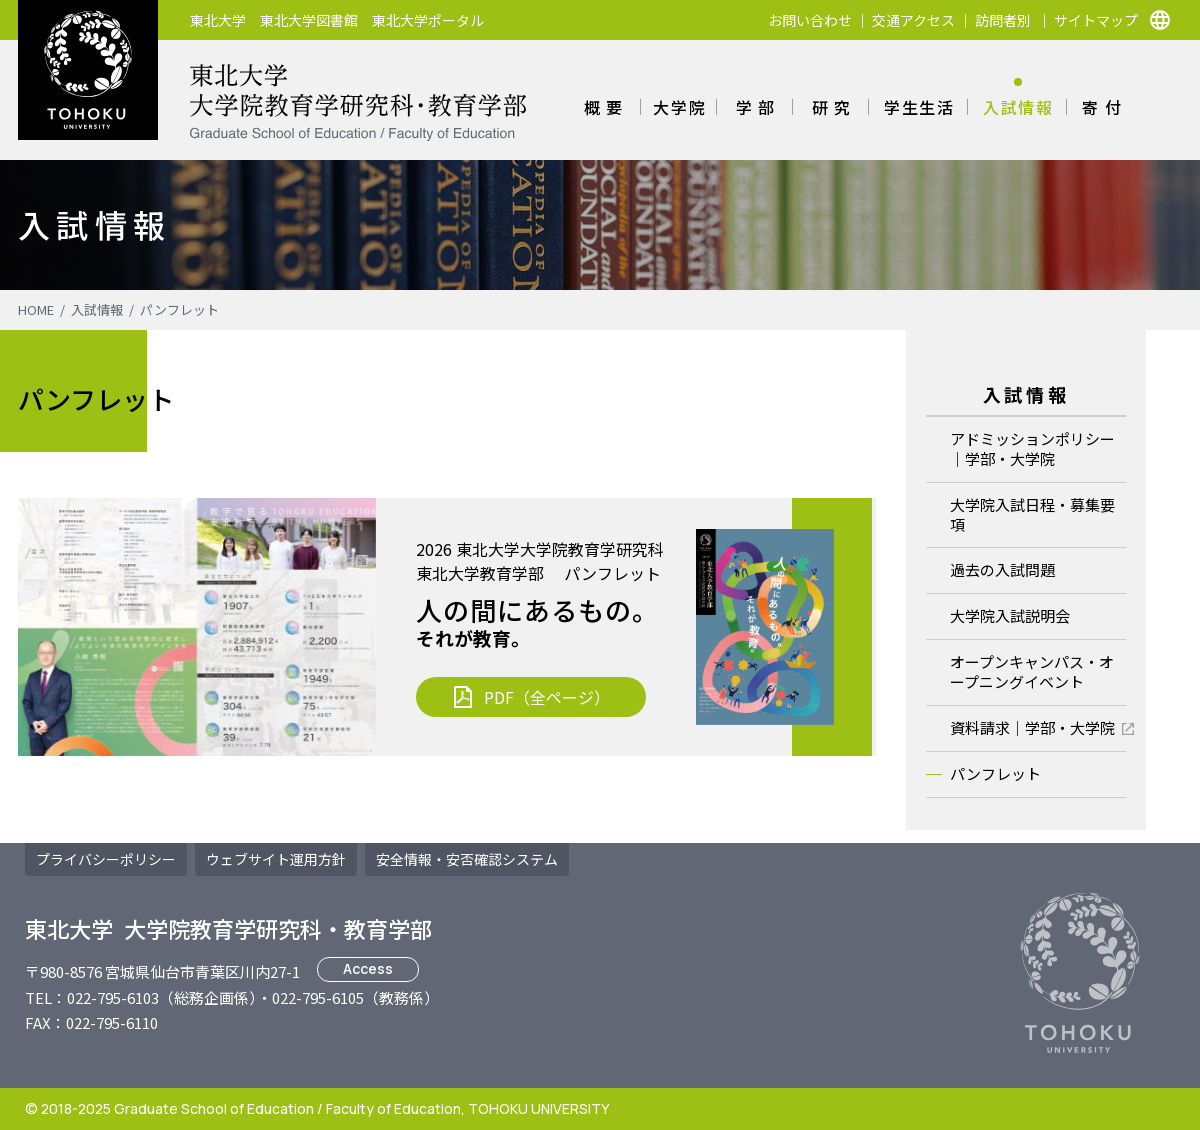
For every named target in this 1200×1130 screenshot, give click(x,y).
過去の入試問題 (1002, 569)
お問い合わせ (810, 20)
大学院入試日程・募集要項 (1032, 514)
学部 (758, 107)
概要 (606, 107)
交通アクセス (913, 20)
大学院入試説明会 (1010, 615)
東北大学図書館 (309, 20)
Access (368, 968)
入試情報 (1018, 107)
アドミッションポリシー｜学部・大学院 (1032, 448)
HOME (36, 309)
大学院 (679, 107)
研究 (834, 107)
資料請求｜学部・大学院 (1032, 727)
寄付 (1104, 107)
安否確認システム (467, 859)
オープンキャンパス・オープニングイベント (1032, 671)
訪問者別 (1003, 20)
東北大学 (218, 20)
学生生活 (919, 107)
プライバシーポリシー (106, 859)
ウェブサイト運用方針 (276, 859)
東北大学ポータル (428, 20)
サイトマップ (1096, 20)
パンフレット (179, 309)
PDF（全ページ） (547, 697)
